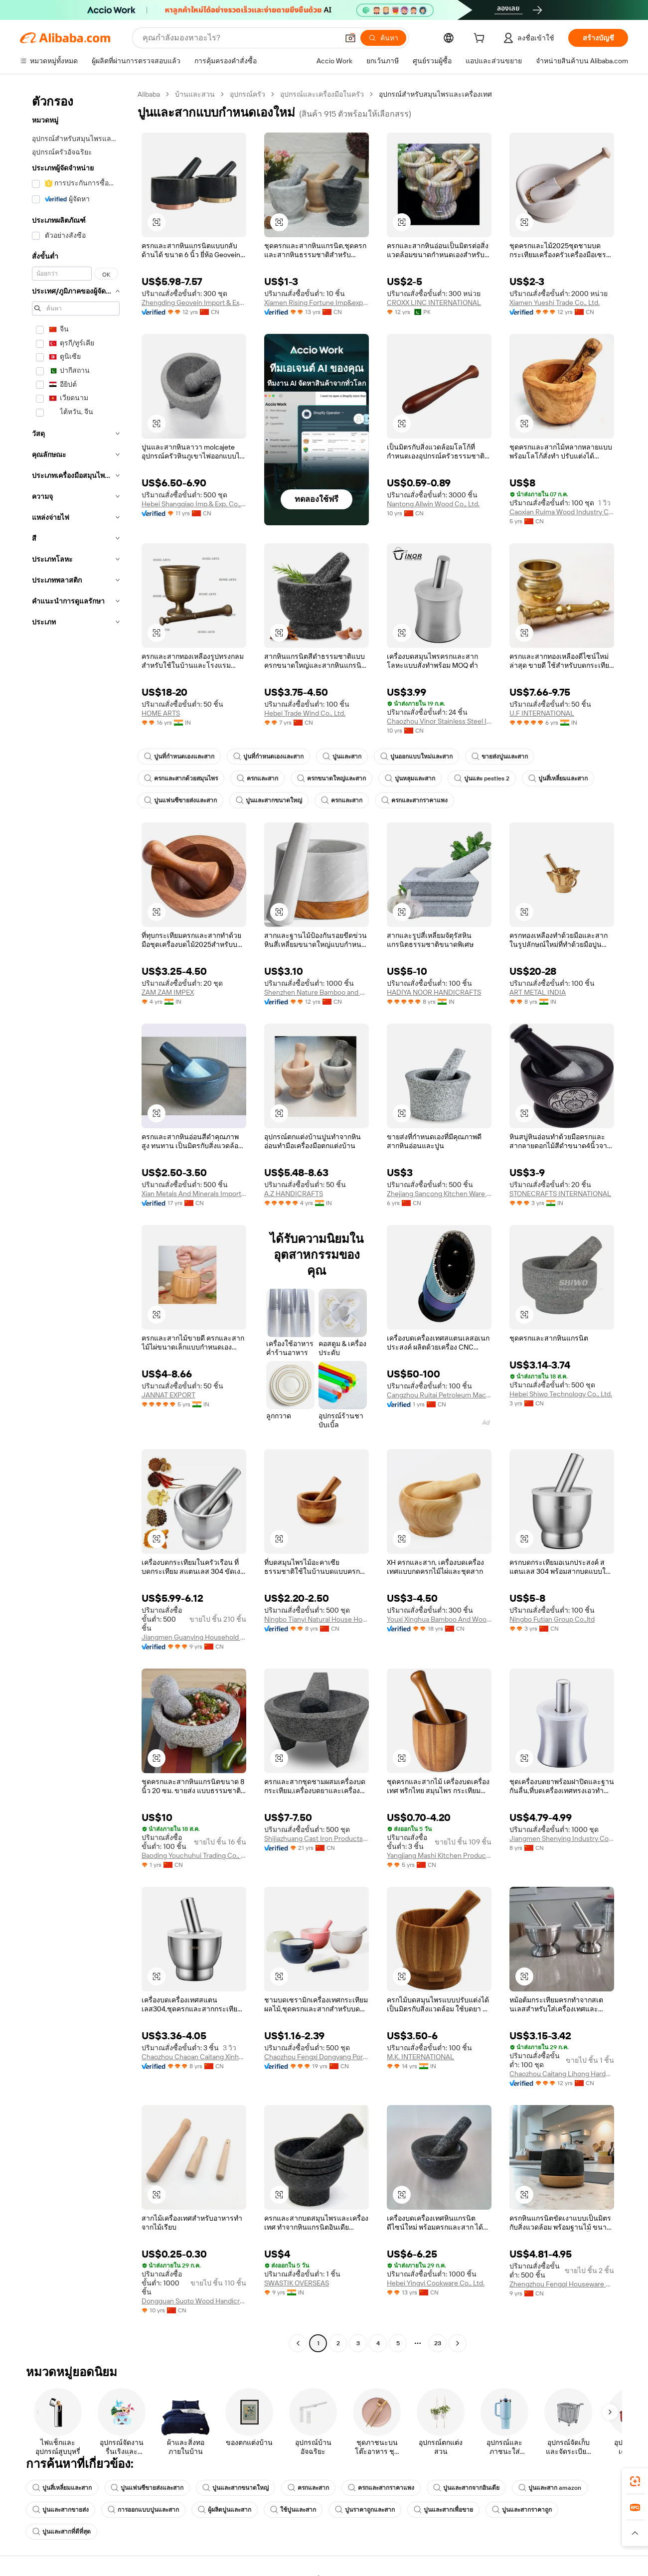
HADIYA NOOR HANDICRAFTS (434, 992)
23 (437, 2343)
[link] (635, 2481)
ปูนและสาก (342, 756)
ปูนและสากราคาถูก (522, 2510)
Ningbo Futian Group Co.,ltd (552, 1619)
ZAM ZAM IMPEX (168, 992)
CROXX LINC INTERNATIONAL (434, 302)
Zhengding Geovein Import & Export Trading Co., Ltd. (194, 302)
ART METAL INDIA (537, 992)
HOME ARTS (161, 713)
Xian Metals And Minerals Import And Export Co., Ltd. (194, 1194)
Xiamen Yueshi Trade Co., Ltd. (554, 302)
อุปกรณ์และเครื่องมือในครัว (322, 94)
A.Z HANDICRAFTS (293, 1194)
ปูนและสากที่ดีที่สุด (61, 2532)
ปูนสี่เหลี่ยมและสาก (558, 778)
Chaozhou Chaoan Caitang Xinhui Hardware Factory (194, 2057)
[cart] (481, 39)
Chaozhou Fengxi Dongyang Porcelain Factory (316, 2057)
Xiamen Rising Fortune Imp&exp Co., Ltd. (316, 302)
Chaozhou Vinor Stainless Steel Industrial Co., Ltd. (439, 721)
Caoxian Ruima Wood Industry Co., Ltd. (561, 512)
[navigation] (76, 1220)
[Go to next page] (458, 2343)
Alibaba (149, 94)
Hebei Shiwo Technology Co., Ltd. (560, 1394)
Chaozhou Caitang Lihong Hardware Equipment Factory (561, 2074)
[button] (350, 38)
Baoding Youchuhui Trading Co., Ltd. (194, 1855)
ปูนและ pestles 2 (481, 778)
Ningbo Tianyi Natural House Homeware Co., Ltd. (316, 1619)
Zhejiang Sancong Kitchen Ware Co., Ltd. (439, 1194)
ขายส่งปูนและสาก (500, 756)
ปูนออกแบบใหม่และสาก (416, 756)
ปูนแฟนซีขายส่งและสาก (180, 800)
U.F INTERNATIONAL (541, 713)
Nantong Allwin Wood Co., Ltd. (433, 504)
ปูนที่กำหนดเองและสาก (179, 756)
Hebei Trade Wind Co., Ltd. (304, 713)
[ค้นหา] (383, 38)
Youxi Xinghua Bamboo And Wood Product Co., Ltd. (439, 1619)
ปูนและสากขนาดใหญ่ (269, 800)
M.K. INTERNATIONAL (420, 2057)
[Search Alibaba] (239, 37)
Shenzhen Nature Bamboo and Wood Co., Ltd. (316, 992)
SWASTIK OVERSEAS (296, 2283)
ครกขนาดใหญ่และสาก (331, 778)
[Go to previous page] (298, 2343)
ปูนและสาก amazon (549, 2488)
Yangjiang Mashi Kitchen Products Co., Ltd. (439, 1855)
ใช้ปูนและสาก (293, 2510)
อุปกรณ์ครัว (247, 94)
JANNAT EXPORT (168, 1395)
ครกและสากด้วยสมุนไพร (181, 778)
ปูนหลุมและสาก (410, 778)
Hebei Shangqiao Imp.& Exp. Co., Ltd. (194, 504)
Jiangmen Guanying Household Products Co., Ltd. (194, 1637)
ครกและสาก (257, 778)
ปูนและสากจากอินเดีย (466, 2488)
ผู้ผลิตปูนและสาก (224, 2510)
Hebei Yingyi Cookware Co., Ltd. (436, 2283)
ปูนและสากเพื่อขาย (443, 2510)
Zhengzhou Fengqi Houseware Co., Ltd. (561, 2284)
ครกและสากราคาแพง (414, 800)
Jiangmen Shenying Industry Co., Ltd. (561, 1838)
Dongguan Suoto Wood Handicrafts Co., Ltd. (194, 2301)
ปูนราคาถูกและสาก (365, 2510)
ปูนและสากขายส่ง (60, 2510)
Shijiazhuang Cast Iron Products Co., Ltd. (316, 1838)
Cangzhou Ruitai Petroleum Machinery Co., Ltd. (439, 1395)
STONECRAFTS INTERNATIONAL (560, 1194)
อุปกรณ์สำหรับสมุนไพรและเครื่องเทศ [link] (435, 94)
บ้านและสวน (195, 94)
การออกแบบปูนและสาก (143, 2510)
